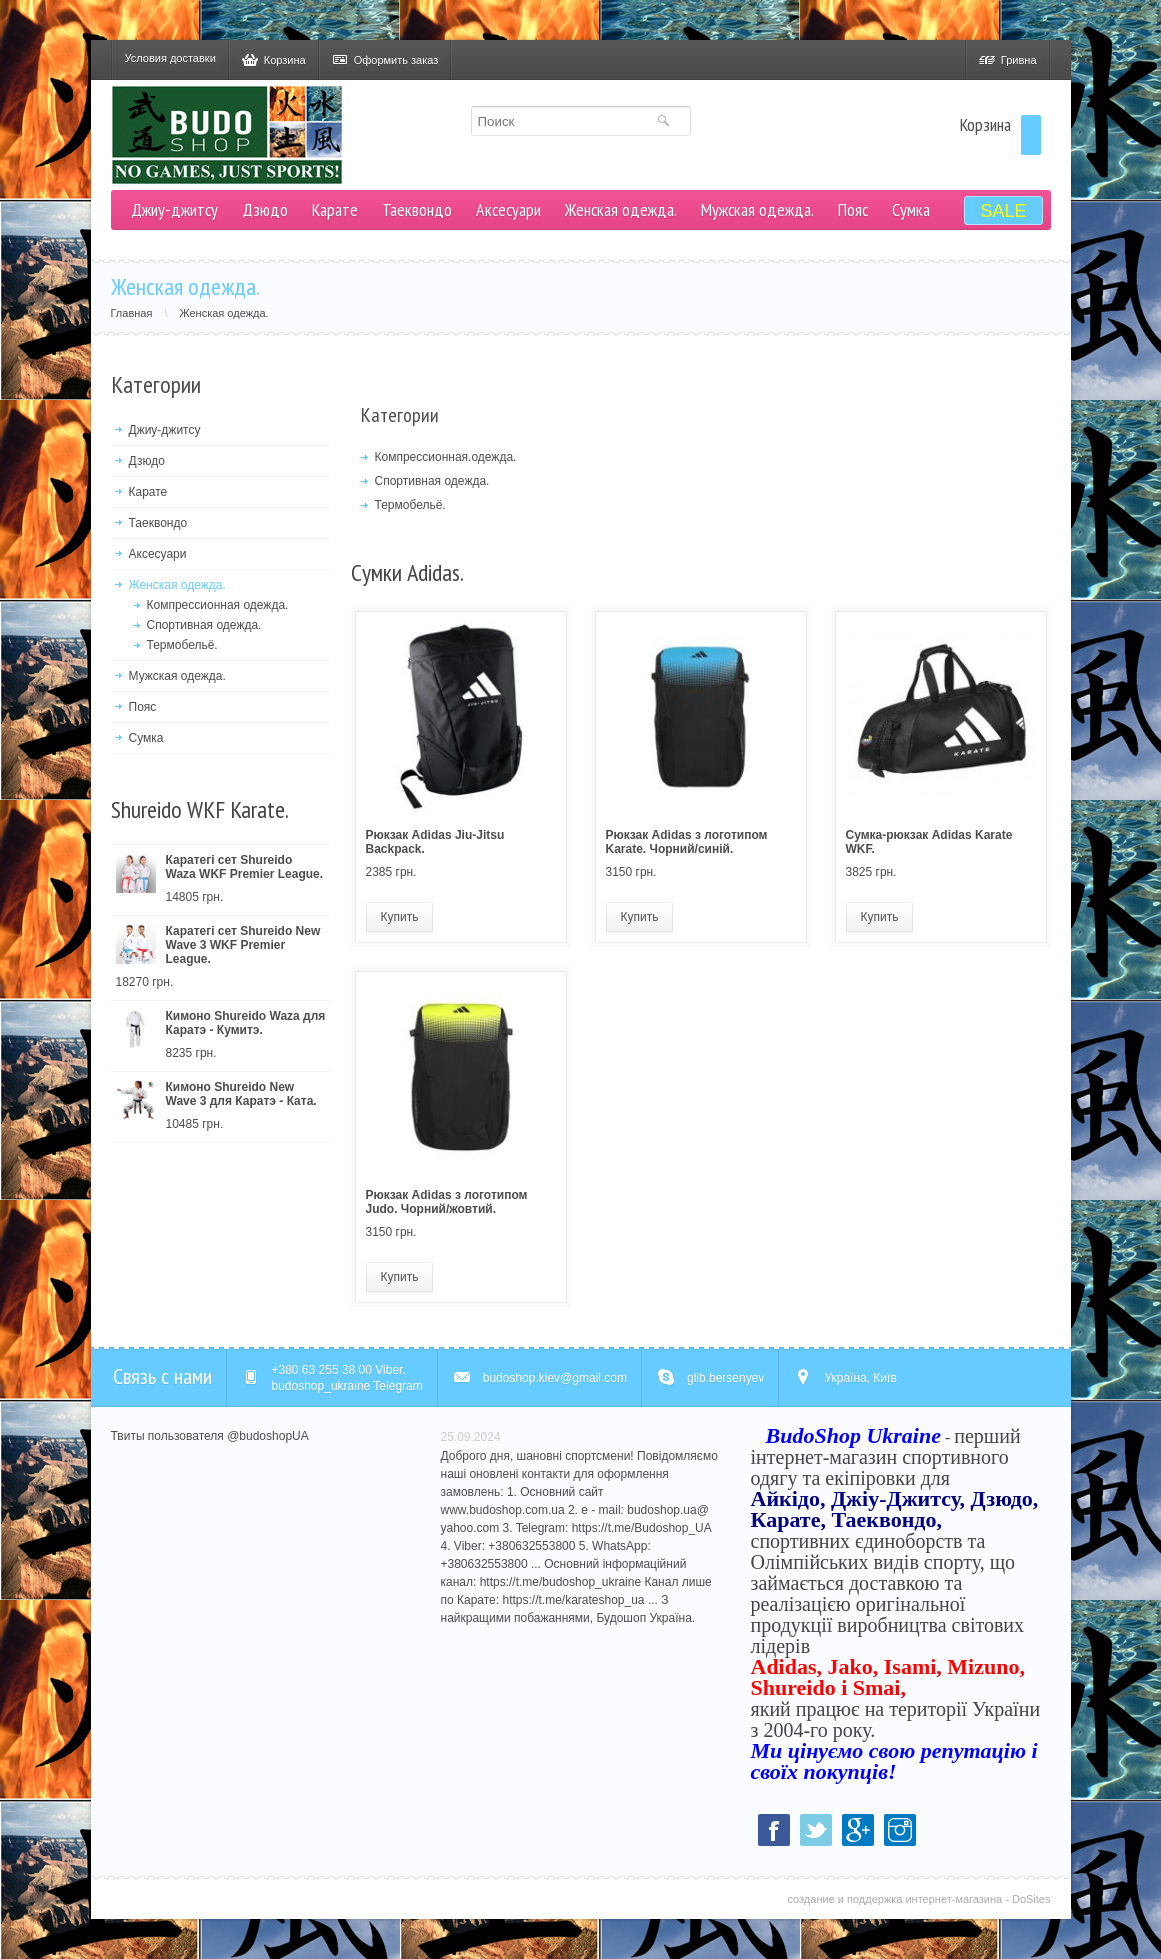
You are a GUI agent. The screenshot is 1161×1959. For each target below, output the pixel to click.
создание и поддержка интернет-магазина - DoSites (918, 1899)
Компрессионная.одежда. (446, 457)
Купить (400, 917)
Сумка (911, 209)
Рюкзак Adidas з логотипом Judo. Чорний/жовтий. (447, 1202)
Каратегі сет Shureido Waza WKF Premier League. (245, 867)
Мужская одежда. (757, 209)
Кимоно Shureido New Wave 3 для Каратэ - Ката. (241, 1094)
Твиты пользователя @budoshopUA (210, 1436)
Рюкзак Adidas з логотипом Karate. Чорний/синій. (687, 842)
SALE (1003, 211)
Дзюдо (265, 209)
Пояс (853, 209)
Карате (335, 209)
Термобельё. (182, 645)
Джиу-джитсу (174, 209)
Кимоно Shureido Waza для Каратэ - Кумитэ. (246, 1023)
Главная (145, 313)
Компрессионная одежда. (218, 605)
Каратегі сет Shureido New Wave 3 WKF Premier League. (243, 945)
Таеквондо (417, 209)
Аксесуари (508, 209)
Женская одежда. (621, 209)
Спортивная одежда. (204, 625)
